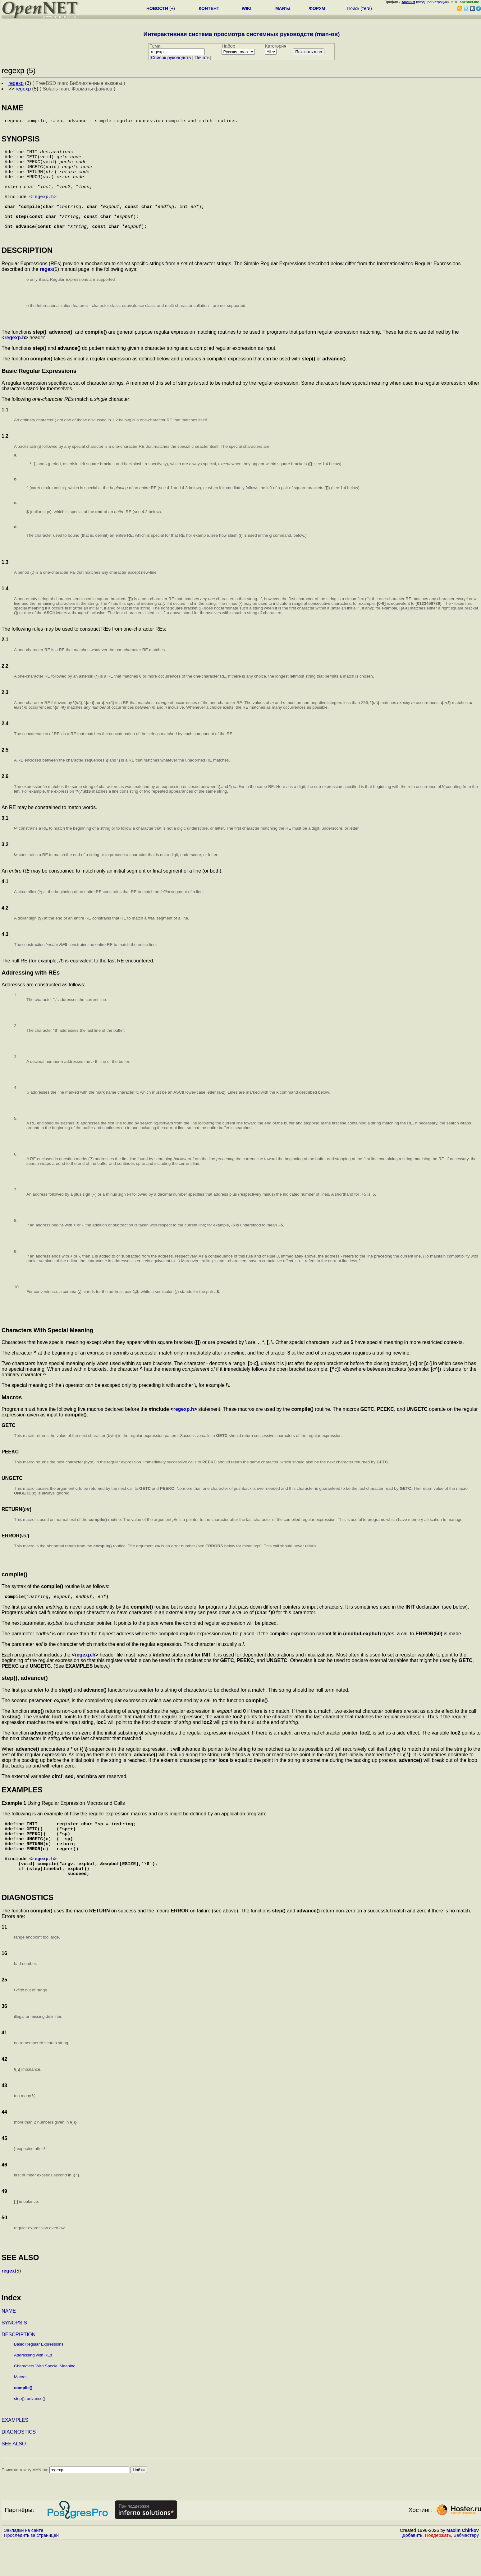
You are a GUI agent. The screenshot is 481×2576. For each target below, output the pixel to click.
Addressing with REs (33, 2390)
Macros (21, 2411)
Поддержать (438, 2570)
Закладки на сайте (23, 2565)
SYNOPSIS (14, 2357)
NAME (9, 2345)
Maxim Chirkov (463, 2565)
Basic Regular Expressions (38, 2379)
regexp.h (43, 211)
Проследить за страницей (31, 2570)
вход (421, 2)
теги (366, 8)
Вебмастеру (466, 2570)
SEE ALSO (14, 2478)
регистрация (438, 2)
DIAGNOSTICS (19, 2466)
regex (46, 289)
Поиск (353, 8)
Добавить (412, 2570)
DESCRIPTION (18, 2369)
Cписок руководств (171, 57)
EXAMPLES (15, 2455)
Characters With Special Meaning (45, 2400)
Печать (202, 57)
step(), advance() (29, 2433)
